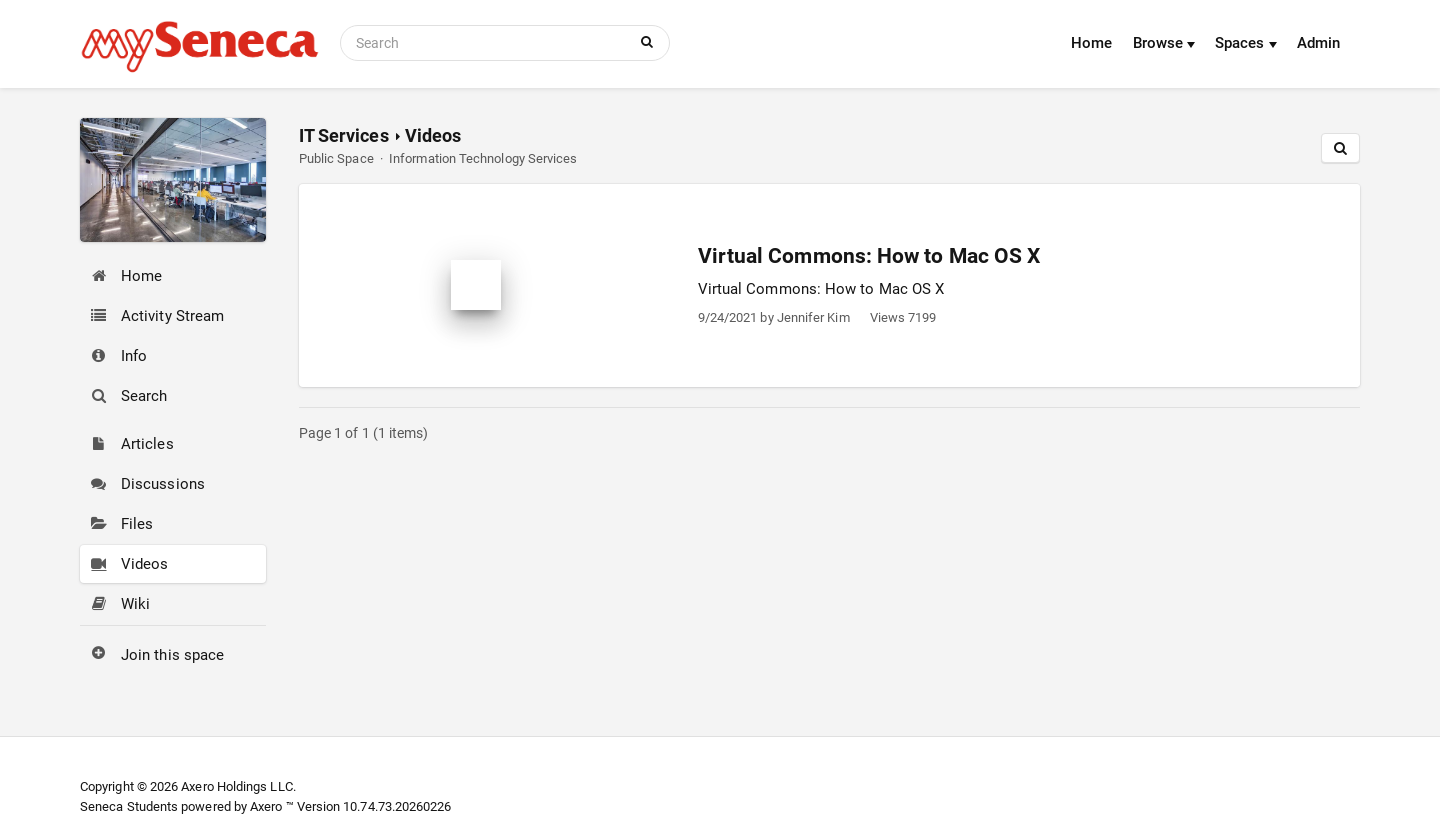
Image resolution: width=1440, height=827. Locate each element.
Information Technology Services (483, 158)
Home (1091, 43)
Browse (1164, 43)
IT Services (344, 135)
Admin (1318, 43)
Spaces (1246, 43)
